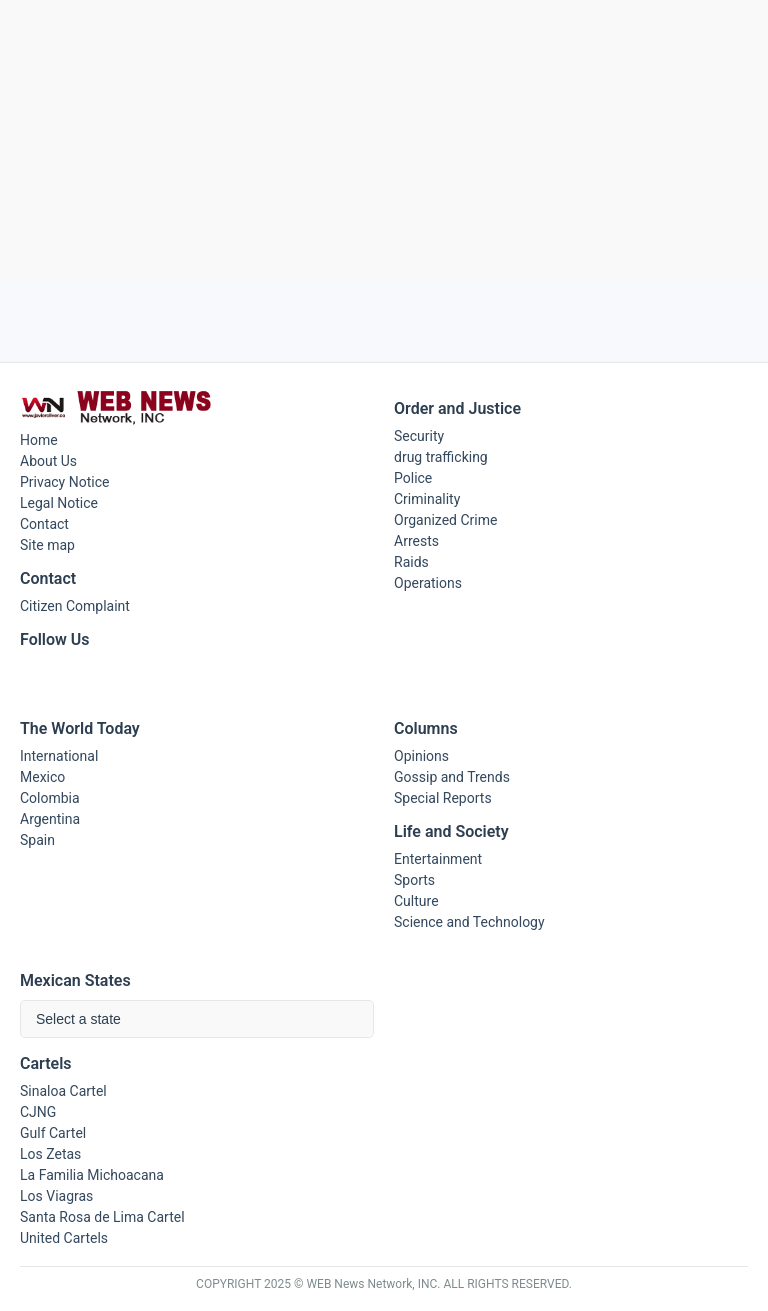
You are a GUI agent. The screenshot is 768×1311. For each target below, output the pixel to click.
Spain (37, 840)
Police (413, 478)
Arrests (416, 541)
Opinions (421, 756)
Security (419, 436)
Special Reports (443, 798)
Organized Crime (445, 520)
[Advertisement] (384, 141)
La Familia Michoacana (92, 1175)
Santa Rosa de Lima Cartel (102, 1217)
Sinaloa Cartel (63, 1091)
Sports (414, 880)
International (59, 756)
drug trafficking (441, 457)
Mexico (42, 777)
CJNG (38, 1112)
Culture (416, 901)
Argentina (50, 819)
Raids (411, 562)
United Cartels (64, 1238)
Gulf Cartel (53, 1133)
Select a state (78, 1019)
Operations (428, 583)
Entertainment (438, 859)
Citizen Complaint (75, 606)
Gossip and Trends (452, 777)
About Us (48, 461)
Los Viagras (56, 1196)
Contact (44, 524)
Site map (47, 545)
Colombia (50, 798)
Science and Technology (469, 922)
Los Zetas (50, 1154)
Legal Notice (59, 503)
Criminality (427, 499)
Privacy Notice (64, 482)
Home (39, 440)
